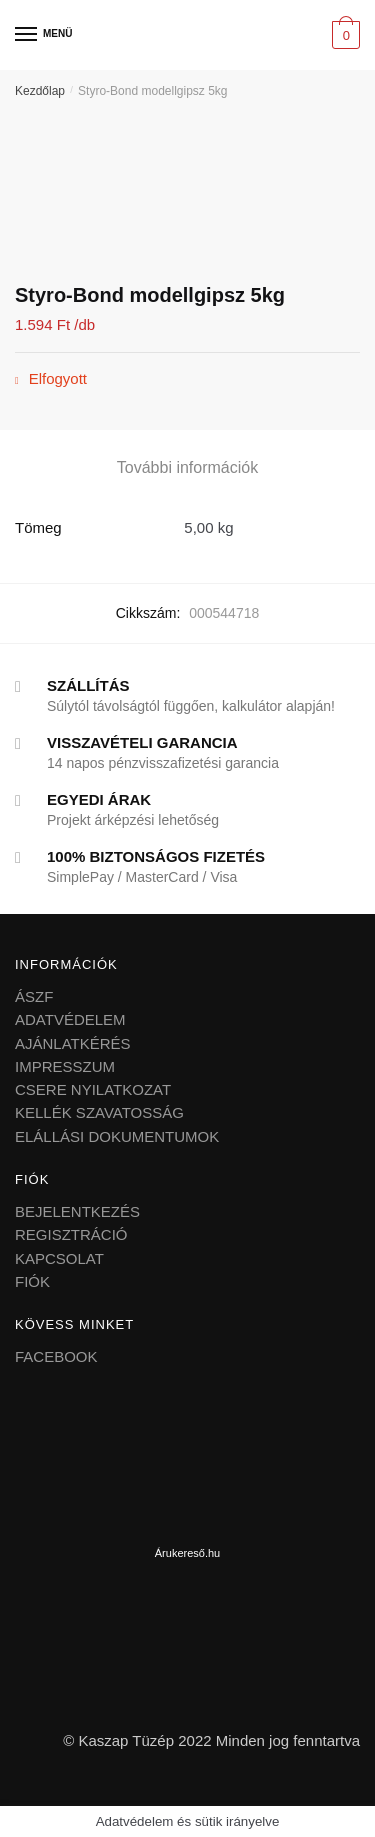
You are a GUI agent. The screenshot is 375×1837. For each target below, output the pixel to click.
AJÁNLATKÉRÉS (73, 1043)
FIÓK (32, 1281)
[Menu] (27, 35)
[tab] (187, 468)
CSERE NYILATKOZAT (93, 1089)
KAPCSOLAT (59, 1258)
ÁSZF (34, 996)
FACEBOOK (56, 1356)
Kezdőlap (40, 91)
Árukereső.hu (187, 1553)
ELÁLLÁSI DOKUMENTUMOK (117, 1136)
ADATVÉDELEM (70, 1019)
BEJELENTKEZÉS (77, 1211)
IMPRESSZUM (65, 1066)
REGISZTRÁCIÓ (71, 1234)
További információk (187, 467)
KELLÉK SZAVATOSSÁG (99, 1112)
